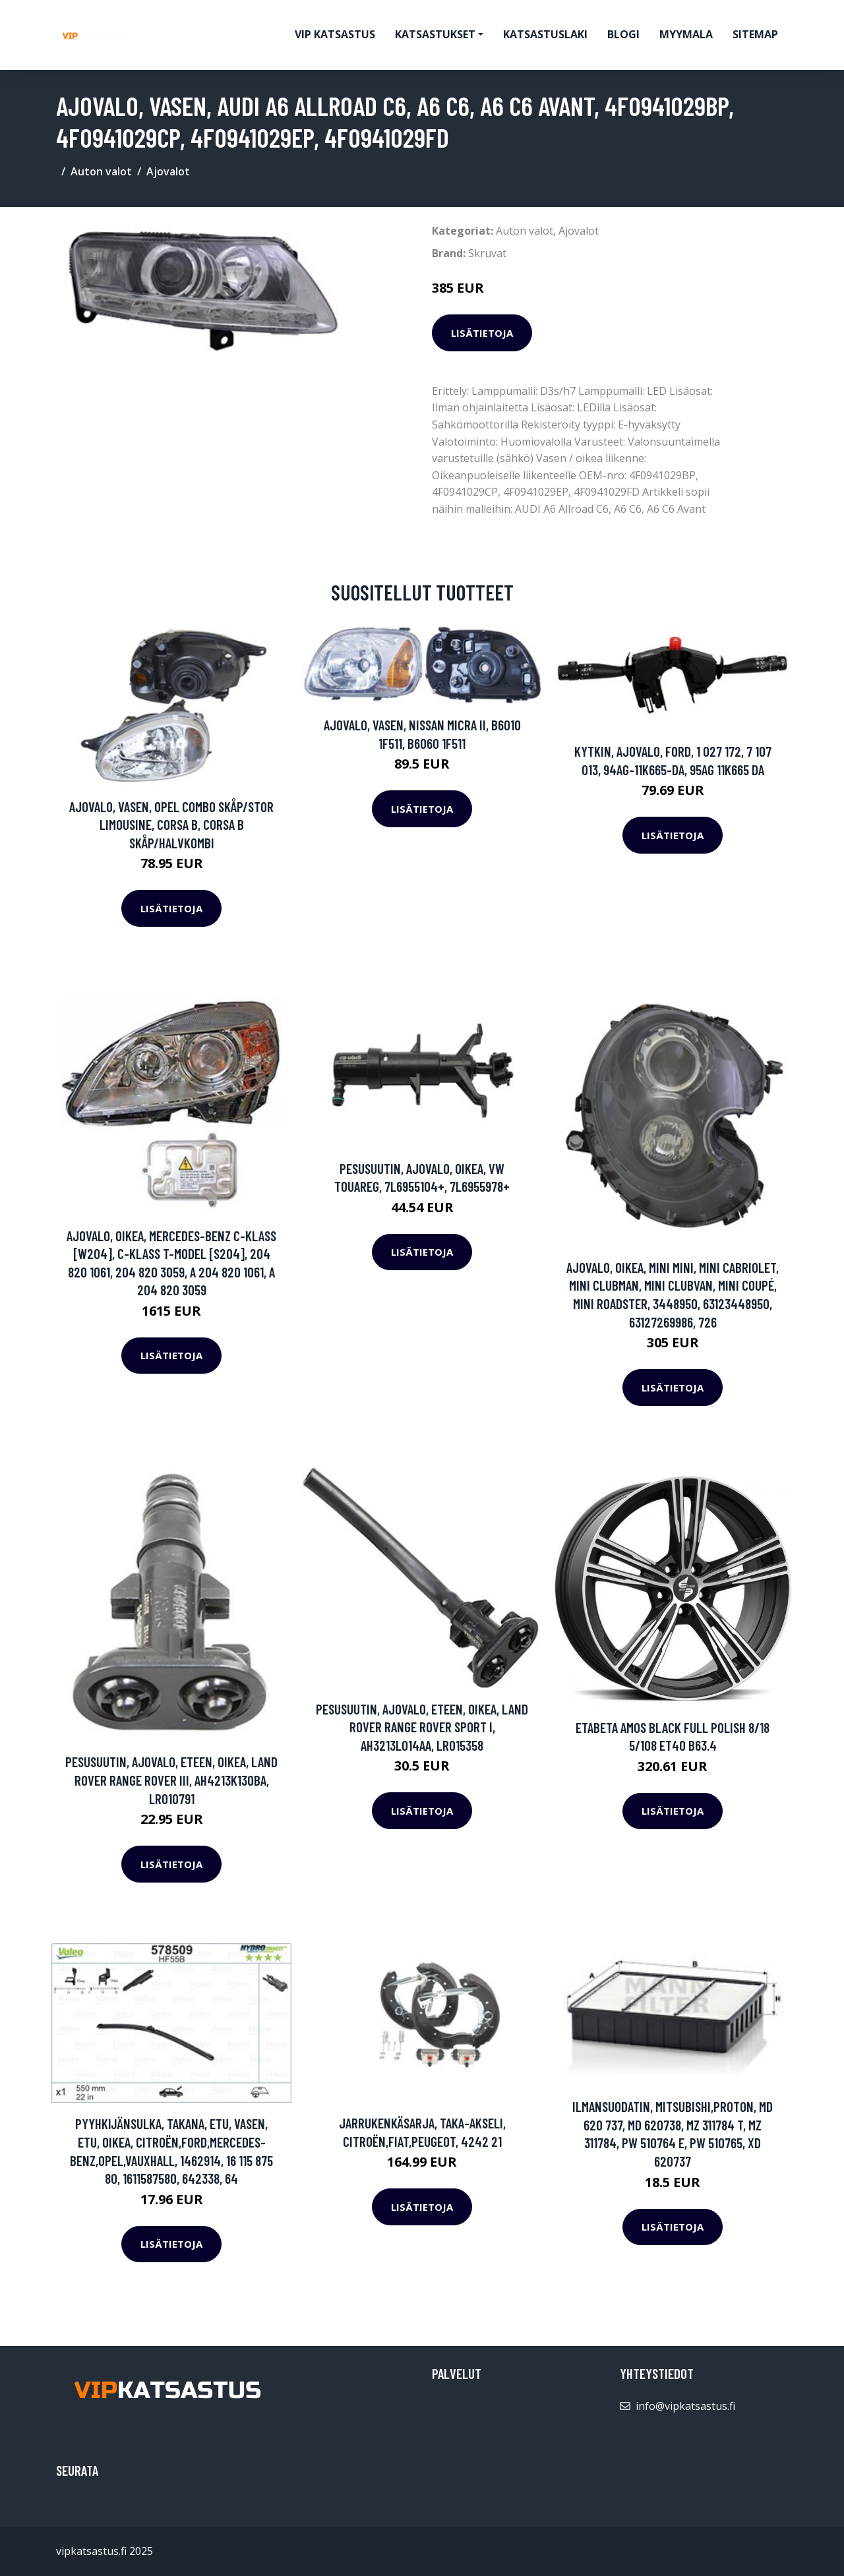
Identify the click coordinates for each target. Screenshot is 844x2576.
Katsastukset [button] (435, 34)
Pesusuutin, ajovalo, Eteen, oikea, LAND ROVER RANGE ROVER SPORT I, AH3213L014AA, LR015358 (422, 1727)
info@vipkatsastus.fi (685, 2406)
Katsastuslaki (545, 34)
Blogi (623, 34)
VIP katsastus (335, 34)
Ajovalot (168, 171)
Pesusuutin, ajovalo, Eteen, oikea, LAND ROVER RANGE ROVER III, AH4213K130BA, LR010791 (171, 1779)
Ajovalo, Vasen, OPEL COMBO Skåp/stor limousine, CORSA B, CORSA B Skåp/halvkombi (171, 824)
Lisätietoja (482, 332)
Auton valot (101, 171)
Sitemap (755, 34)
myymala (686, 34)
